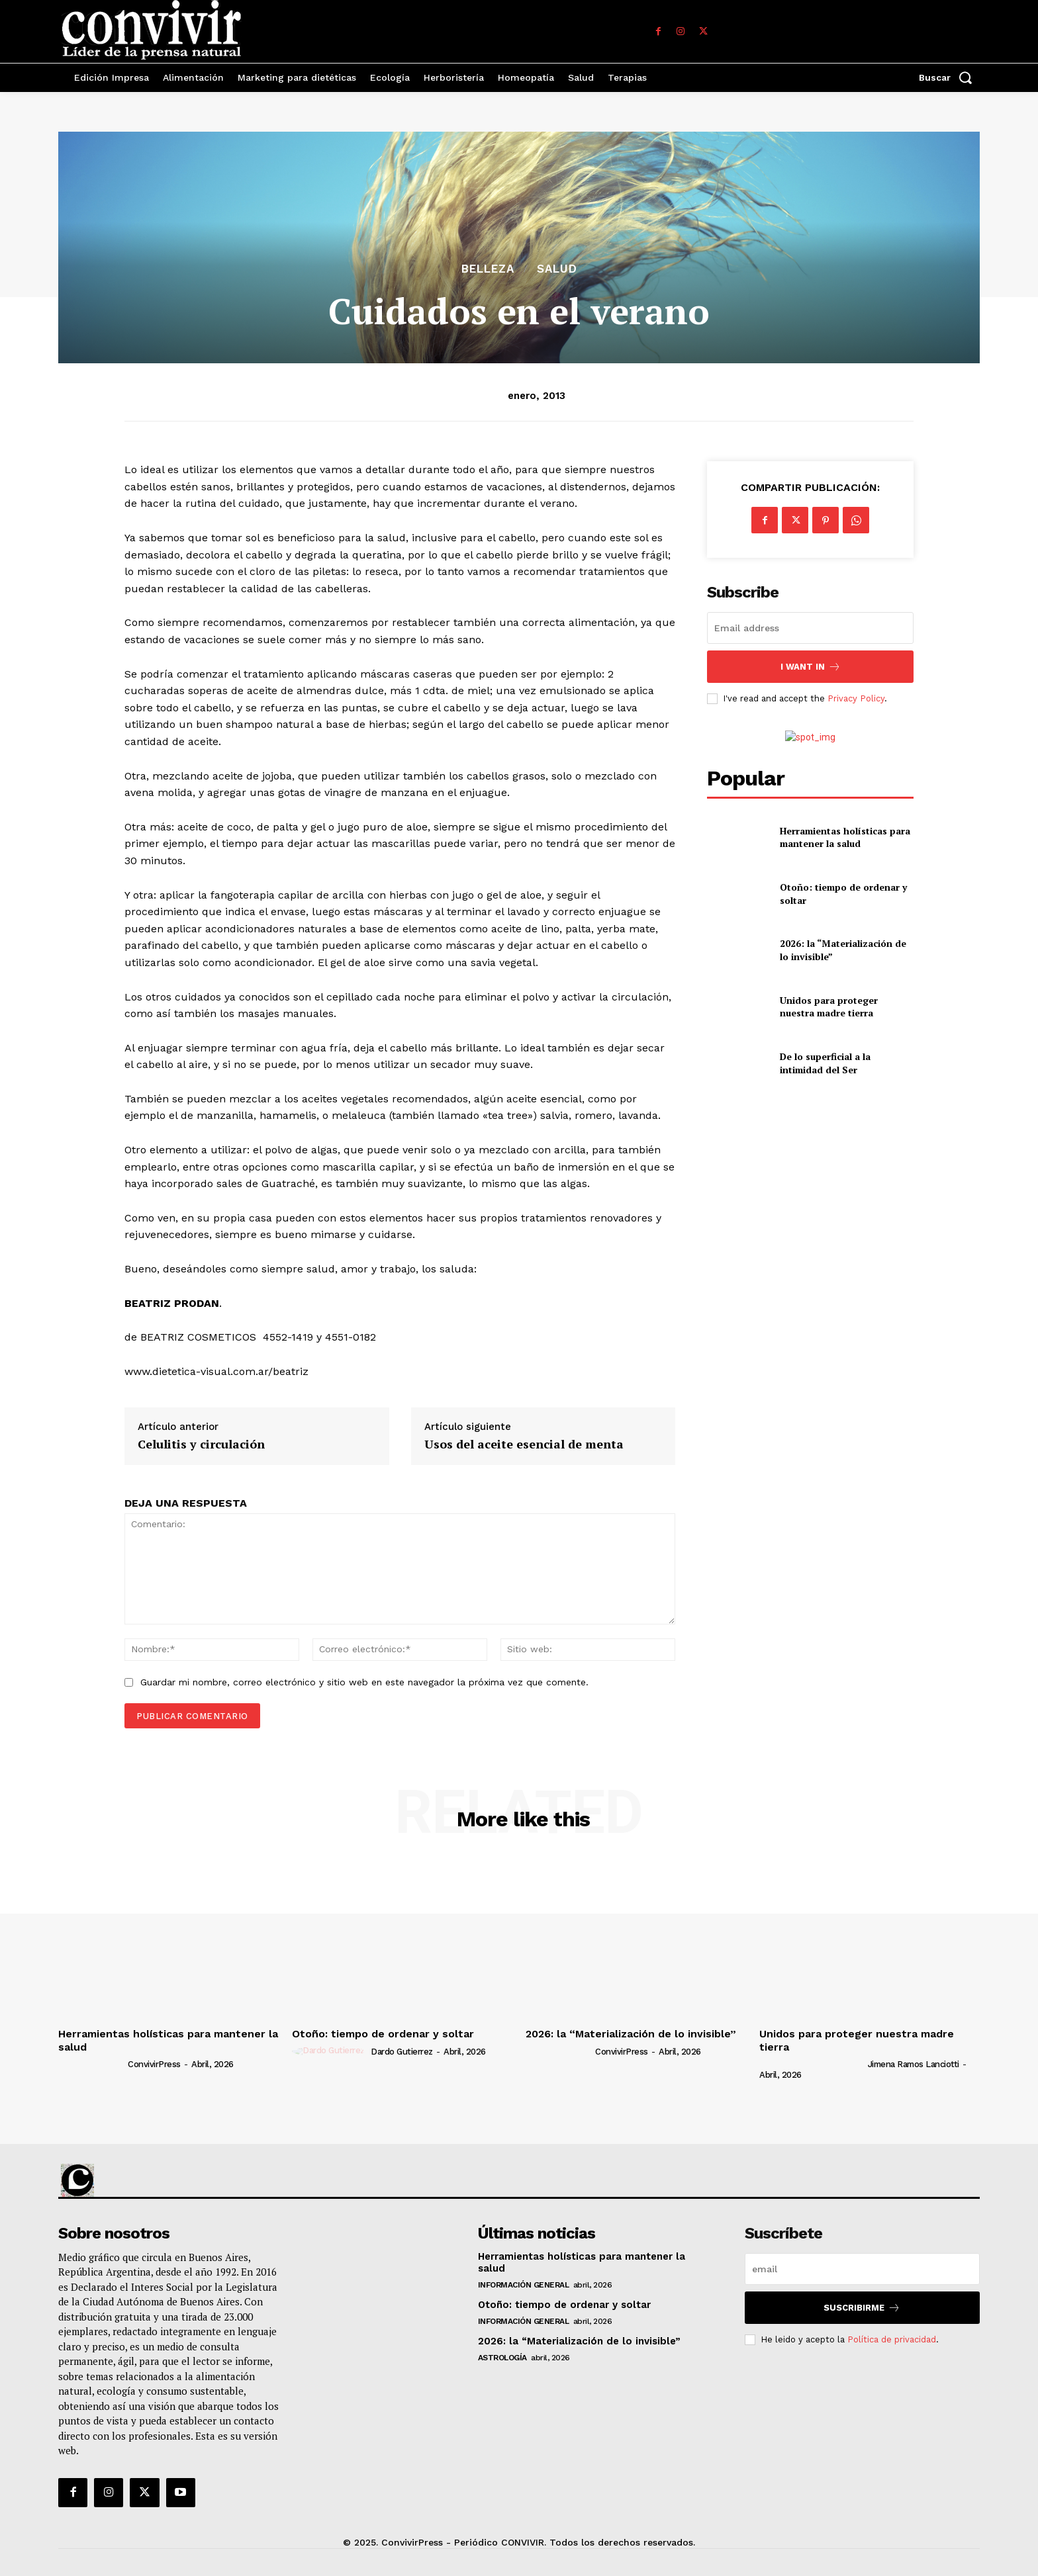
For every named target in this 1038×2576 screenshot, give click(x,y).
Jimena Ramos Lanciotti (913, 2064)
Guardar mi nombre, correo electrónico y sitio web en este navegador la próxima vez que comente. (364, 1682)
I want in (810, 666)
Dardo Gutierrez (402, 2052)
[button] (949, 77)
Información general (523, 2284)
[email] (810, 628)
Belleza (487, 269)
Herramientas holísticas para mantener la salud (845, 837)
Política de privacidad (891, 2339)
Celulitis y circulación (201, 1444)
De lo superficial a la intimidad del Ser (825, 1063)
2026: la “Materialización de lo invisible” (631, 2033)
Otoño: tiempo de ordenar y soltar (383, 2033)
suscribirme (862, 2307)
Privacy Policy (855, 698)
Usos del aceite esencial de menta (524, 1444)
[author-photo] (92, 2064)
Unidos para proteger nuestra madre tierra (829, 1007)
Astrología (502, 2357)
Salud (557, 269)
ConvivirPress (154, 2064)
